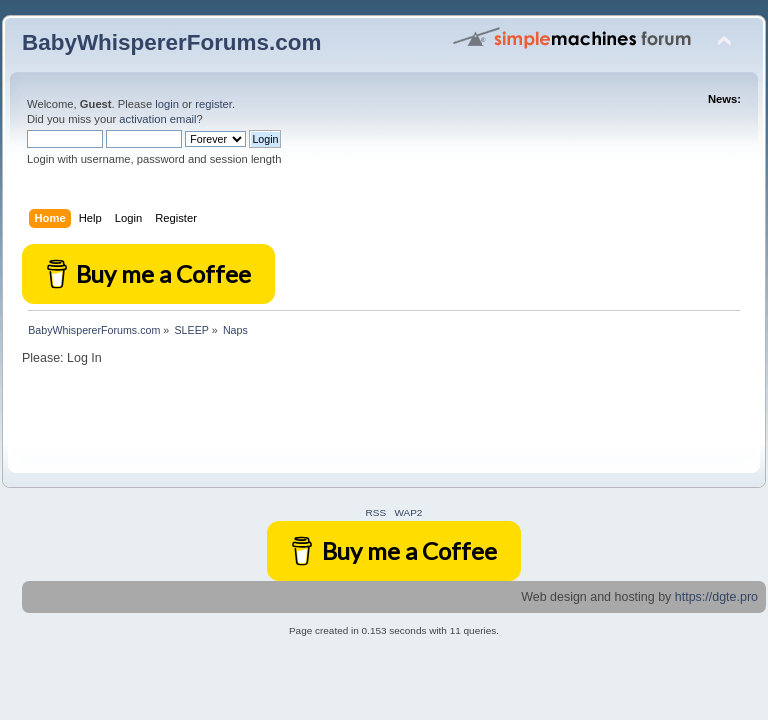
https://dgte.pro (716, 597)
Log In (84, 358)
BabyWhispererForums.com (171, 42)
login (167, 104)
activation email (157, 119)
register (213, 104)
